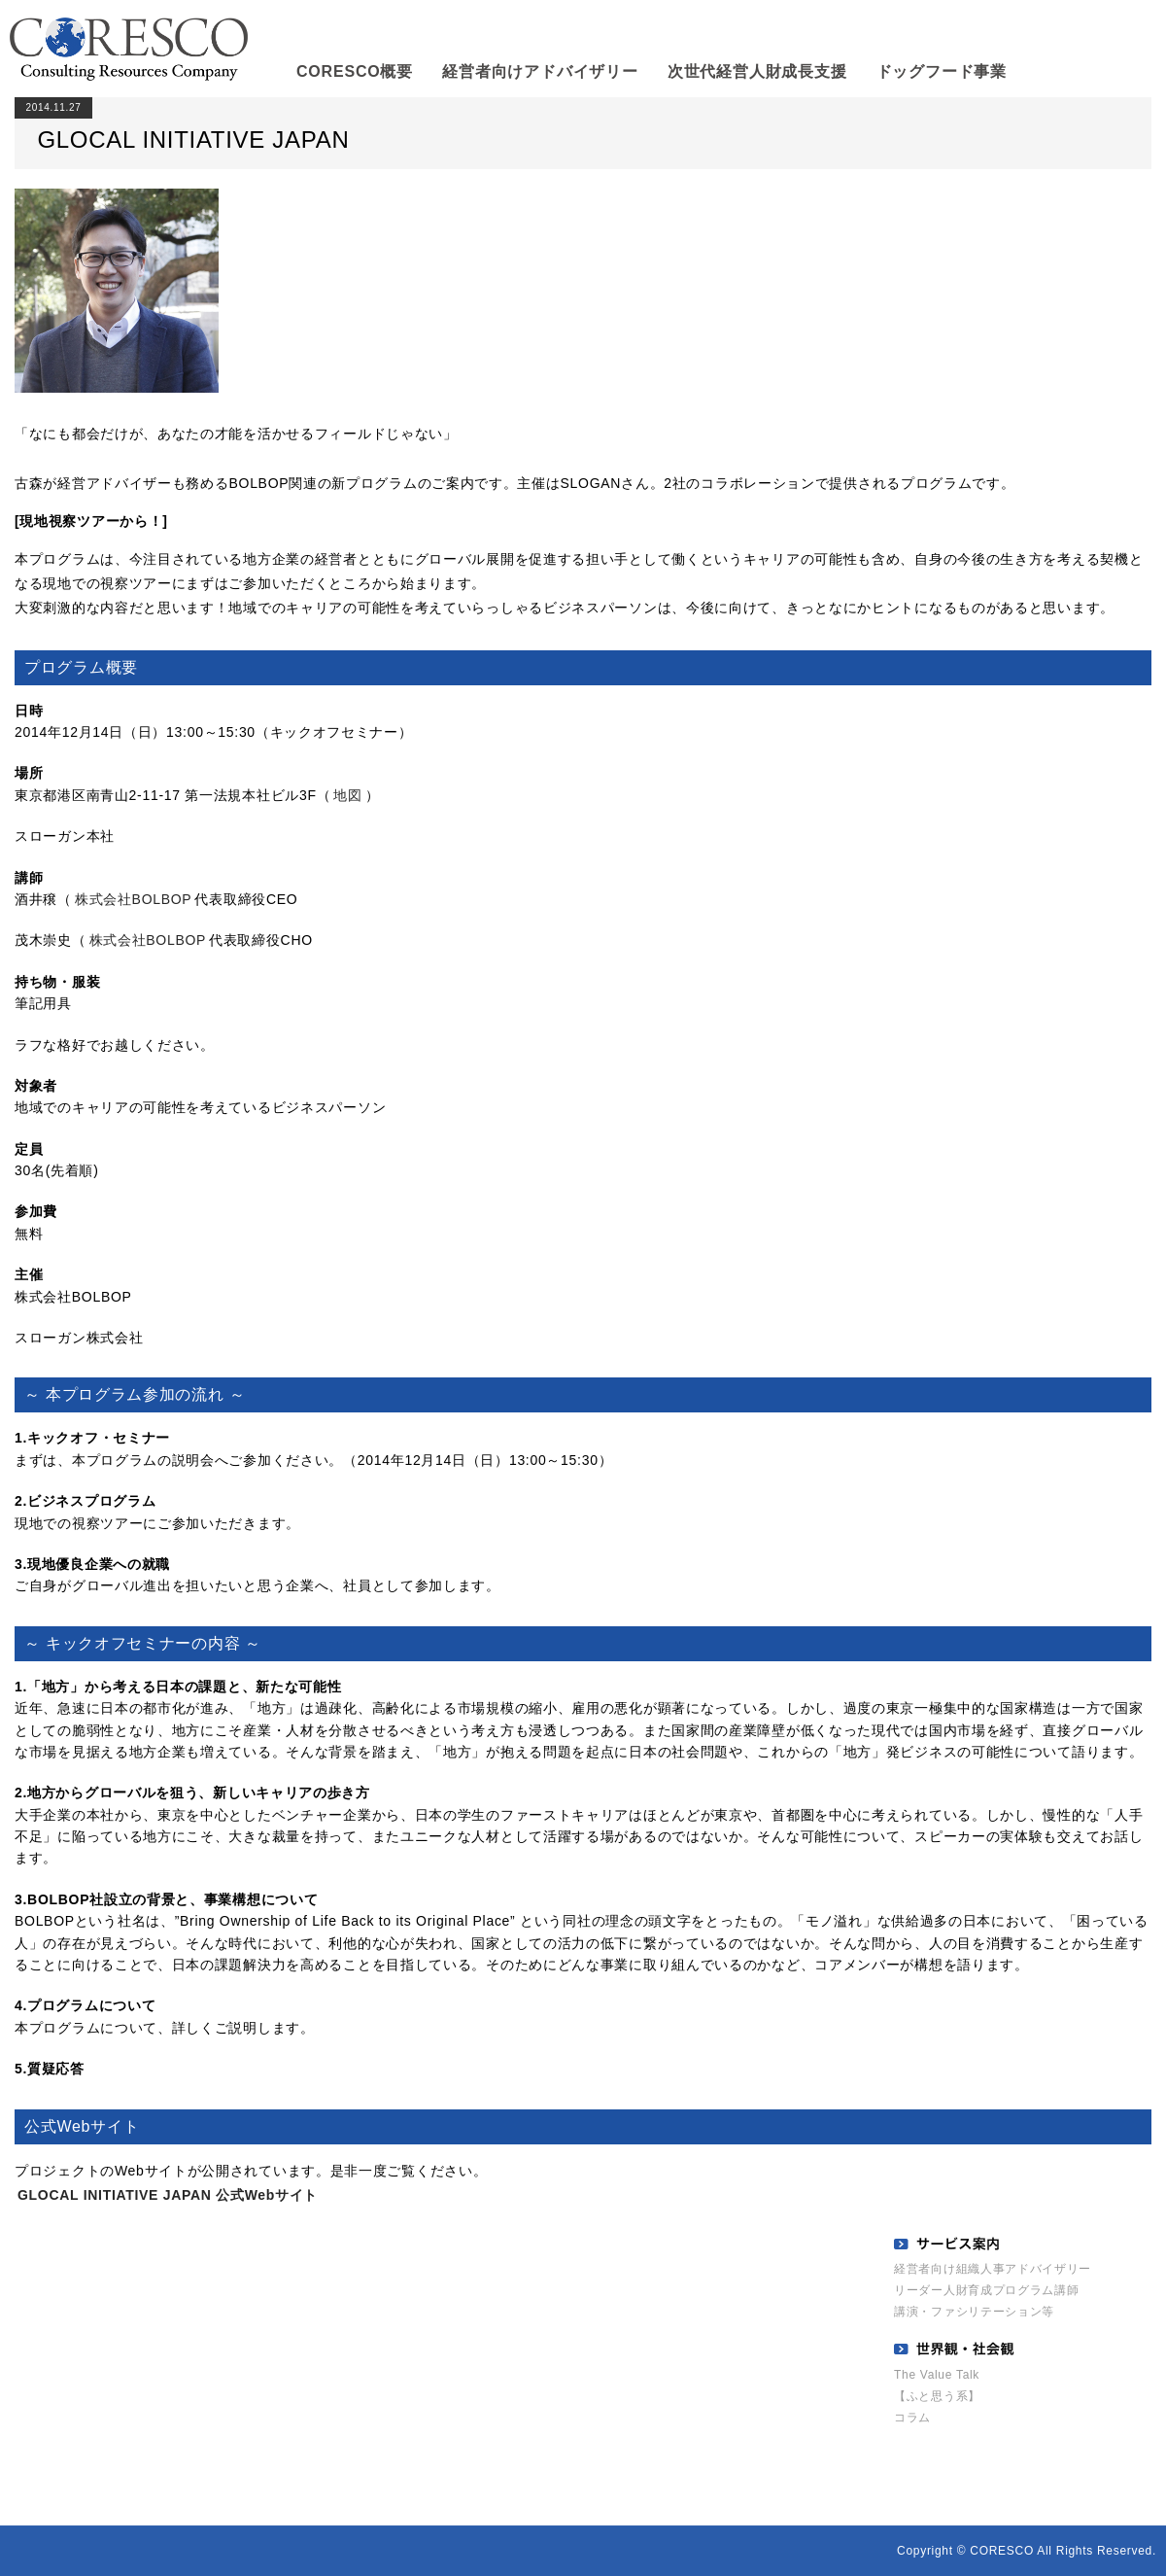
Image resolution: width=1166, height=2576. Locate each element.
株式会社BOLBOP (133, 899)
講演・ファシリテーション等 (974, 2311)
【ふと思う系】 (937, 2396)
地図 (347, 795)
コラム (912, 2417)
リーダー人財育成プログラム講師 (987, 2290)
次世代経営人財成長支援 (756, 80)
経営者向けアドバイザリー (540, 80)
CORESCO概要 (355, 80)
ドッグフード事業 (941, 80)
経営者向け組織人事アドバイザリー (992, 2269)
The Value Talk (936, 2375)
